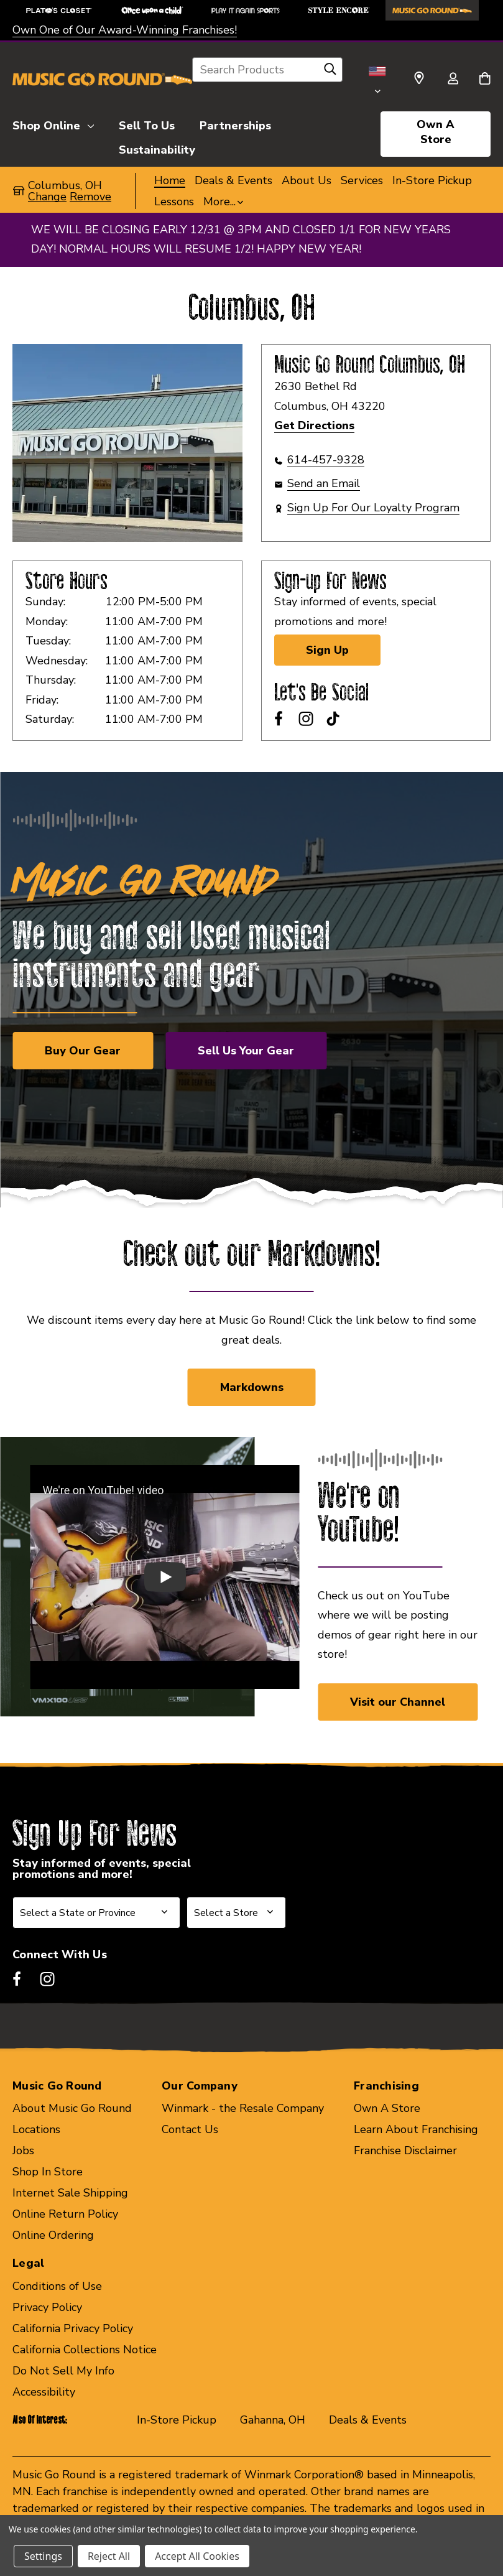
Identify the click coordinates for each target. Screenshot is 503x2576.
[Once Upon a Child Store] (152, 10)
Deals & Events (368, 2419)
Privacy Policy (47, 2307)
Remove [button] (90, 196)
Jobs (23, 2150)
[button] (223, 201)
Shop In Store (47, 2171)
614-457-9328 (325, 459)
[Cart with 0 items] (485, 79)
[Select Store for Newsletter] (236, 1912)
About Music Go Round (72, 2108)
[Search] (330, 72)
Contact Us (190, 2129)
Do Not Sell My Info (63, 2370)
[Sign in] (452, 79)
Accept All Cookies (197, 2556)
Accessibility (43, 2391)
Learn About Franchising (416, 2129)
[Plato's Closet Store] (59, 10)
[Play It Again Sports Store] (245, 10)
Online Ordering (53, 2235)
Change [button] (47, 196)
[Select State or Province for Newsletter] (96, 1912)
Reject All (109, 2556)
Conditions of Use (57, 2286)
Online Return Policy (65, 2213)
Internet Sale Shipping (70, 2192)
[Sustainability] (157, 148)
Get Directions (314, 425)
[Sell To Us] (146, 123)
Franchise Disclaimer (405, 2150)
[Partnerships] (235, 123)
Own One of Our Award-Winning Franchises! (124, 29)
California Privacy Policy (72, 2328)
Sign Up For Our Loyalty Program (373, 507)
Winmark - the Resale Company (243, 2108)
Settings (43, 2556)
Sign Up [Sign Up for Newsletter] (327, 650)
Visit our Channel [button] (397, 1702)
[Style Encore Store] (338, 10)
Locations (36, 2129)
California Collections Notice (84, 2349)
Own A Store (436, 132)
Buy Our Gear (83, 1050)
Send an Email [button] (323, 483)
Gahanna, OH (272, 2419)
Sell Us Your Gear (246, 1050)
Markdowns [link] (252, 1387)
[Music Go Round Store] (432, 10)
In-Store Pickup (176, 2419)
